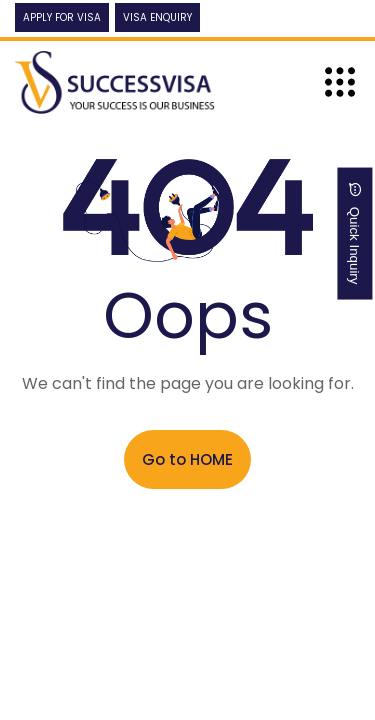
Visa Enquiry (157, 17)
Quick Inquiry (355, 234)
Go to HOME (187, 459)
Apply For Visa (62, 17)
